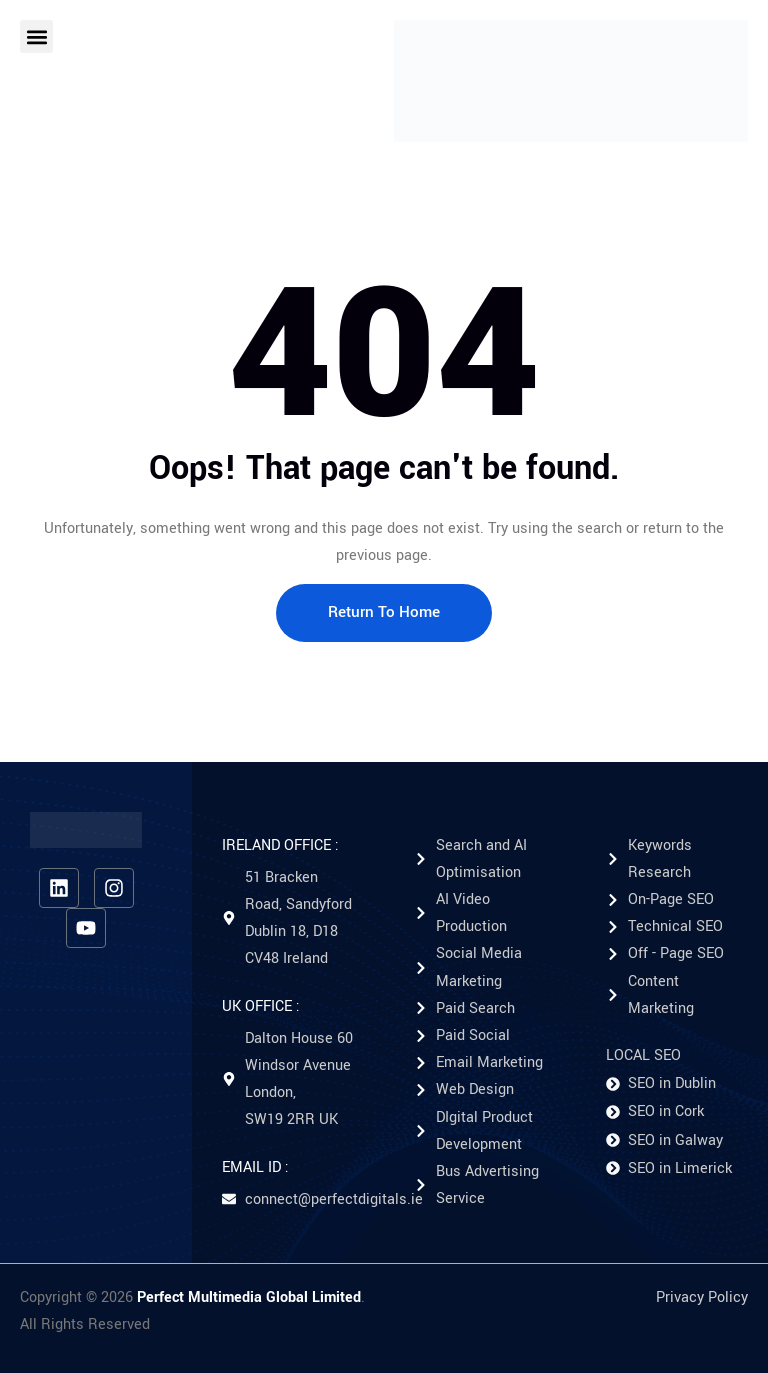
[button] (36, 36)
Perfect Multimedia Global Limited (249, 1297)
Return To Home (384, 612)
